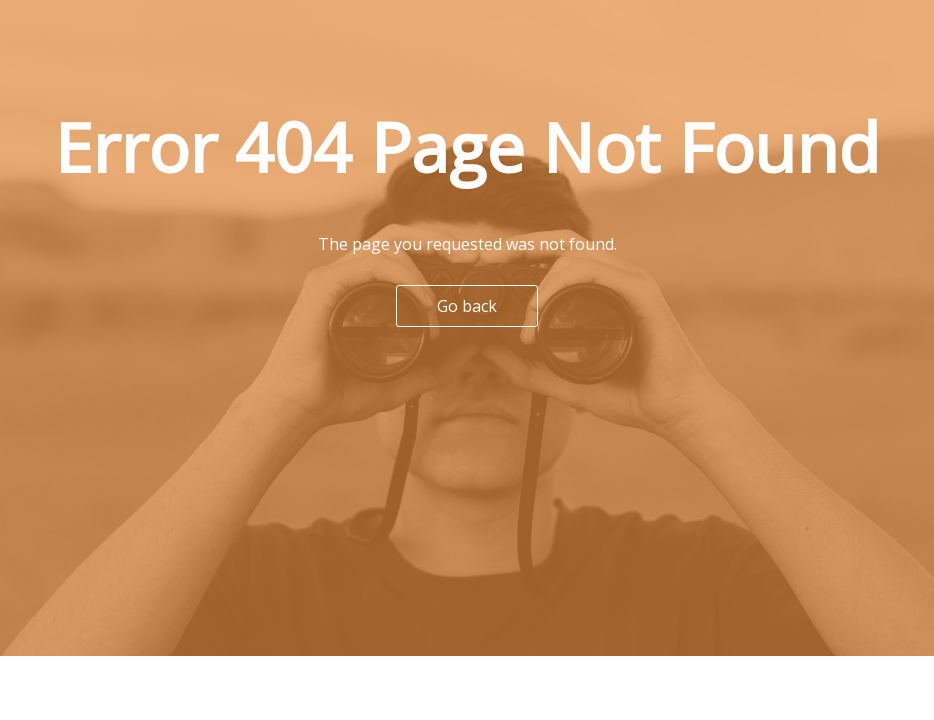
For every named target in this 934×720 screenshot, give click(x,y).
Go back (467, 306)
